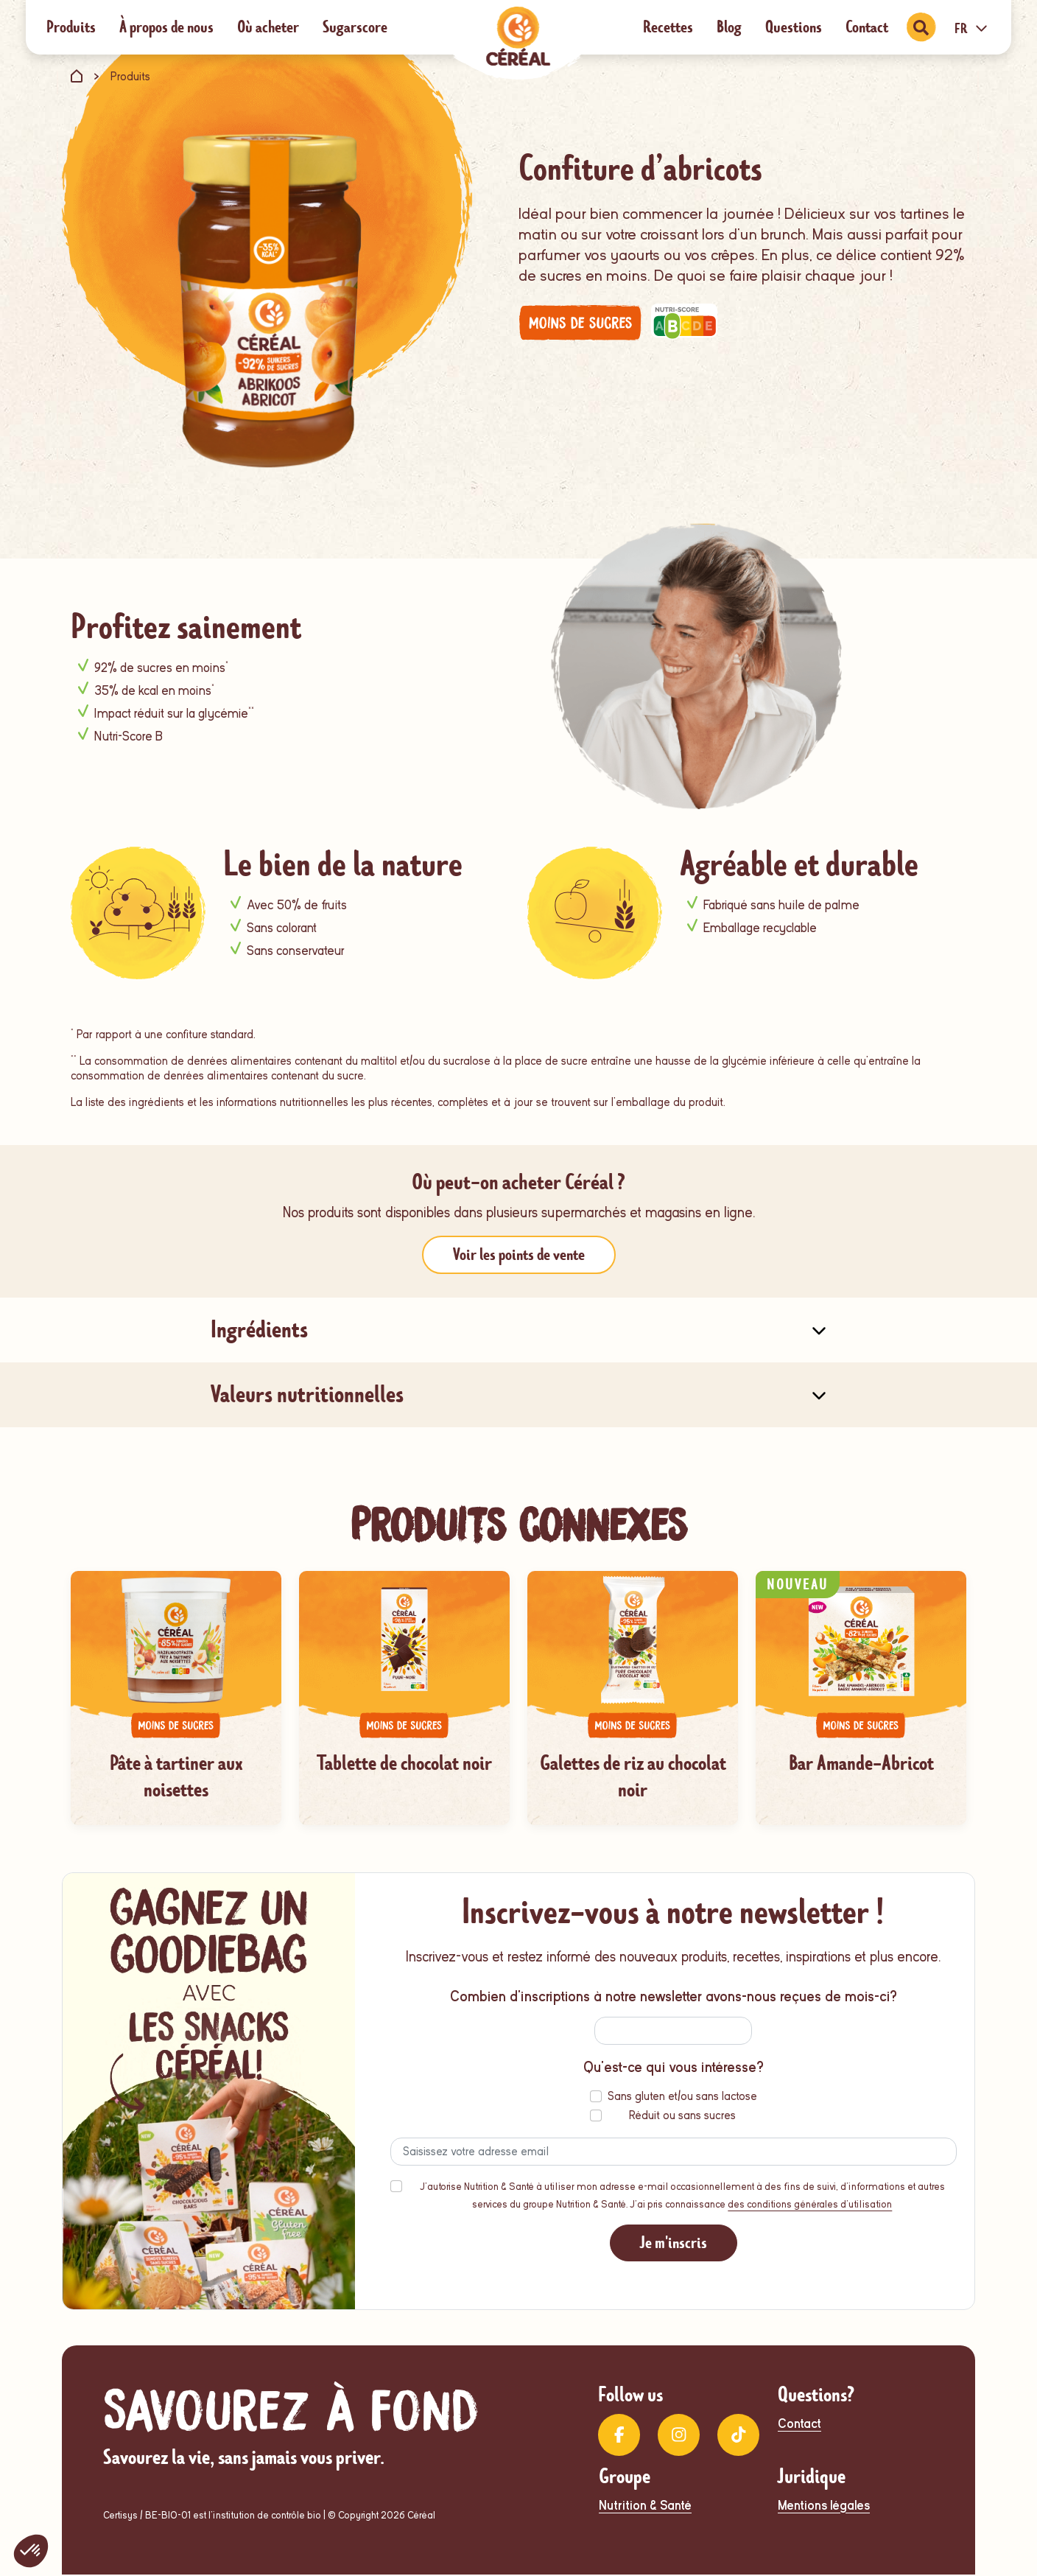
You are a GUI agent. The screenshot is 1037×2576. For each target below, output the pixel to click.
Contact (867, 27)
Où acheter (268, 27)
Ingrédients (259, 1329)
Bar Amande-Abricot (861, 1763)
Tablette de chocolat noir (404, 1763)
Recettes (668, 27)
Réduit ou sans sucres (682, 2117)
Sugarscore (355, 27)
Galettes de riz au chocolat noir (633, 1776)
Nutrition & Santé (645, 2507)
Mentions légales (824, 2507)
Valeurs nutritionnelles (307, 1394)
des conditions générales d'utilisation (810, 2205)
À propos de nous (166, 27)
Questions (793, 27)
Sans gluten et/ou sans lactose (682, 2098)
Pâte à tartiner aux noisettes (176, 1776)
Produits (71, 27)
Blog (729, 27)
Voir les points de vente (519, 1254)
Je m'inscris (673, 2244)
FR (973, 29)
